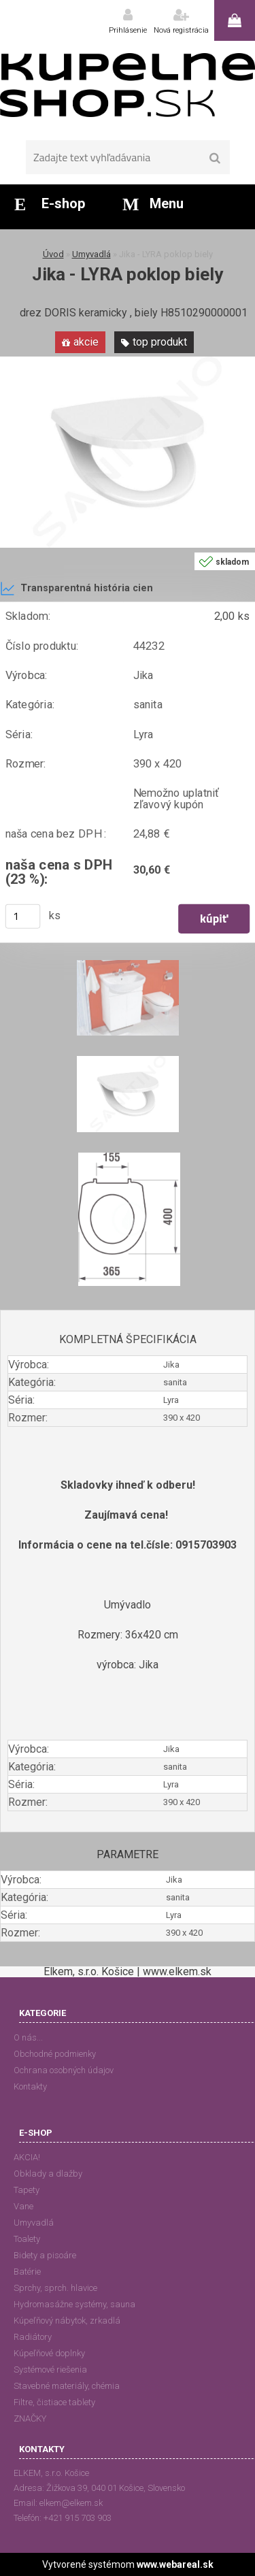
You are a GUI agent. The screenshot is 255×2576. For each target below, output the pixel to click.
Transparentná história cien (76, 588)
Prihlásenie (128, 30)
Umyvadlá (91, 254)
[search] (215, 158)
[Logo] (127, 85)
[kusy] (23, 916)
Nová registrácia (181, 30)
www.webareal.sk (175, 2564)
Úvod (53, 254)
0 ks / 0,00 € (234, 20)
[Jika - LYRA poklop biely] (127, 361)
